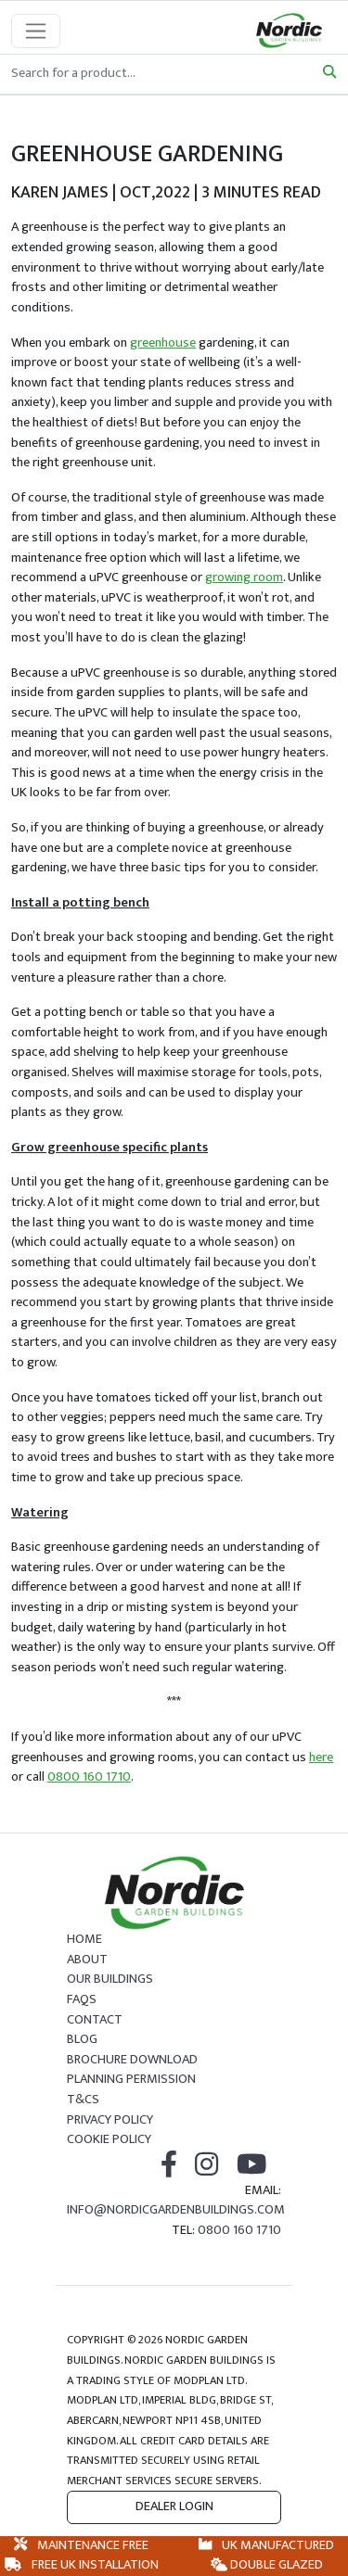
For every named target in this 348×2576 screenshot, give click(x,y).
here (321, 1757)
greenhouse (163, 343)
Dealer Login (174, 2506)
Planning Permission (131, 2079)
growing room (244, 577)
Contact (94, 2020)
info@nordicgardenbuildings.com (176, 2210)
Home (84, 1939)
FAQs (82, 1999)
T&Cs (83, 2099)
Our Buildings (110, 1979)
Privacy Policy (110, 2120)
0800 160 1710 (89, 1777)
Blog (82, 2039)
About (87, 1959)
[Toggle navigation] (35, 31)
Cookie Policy (109, 2139)
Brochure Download (132, 2060)
